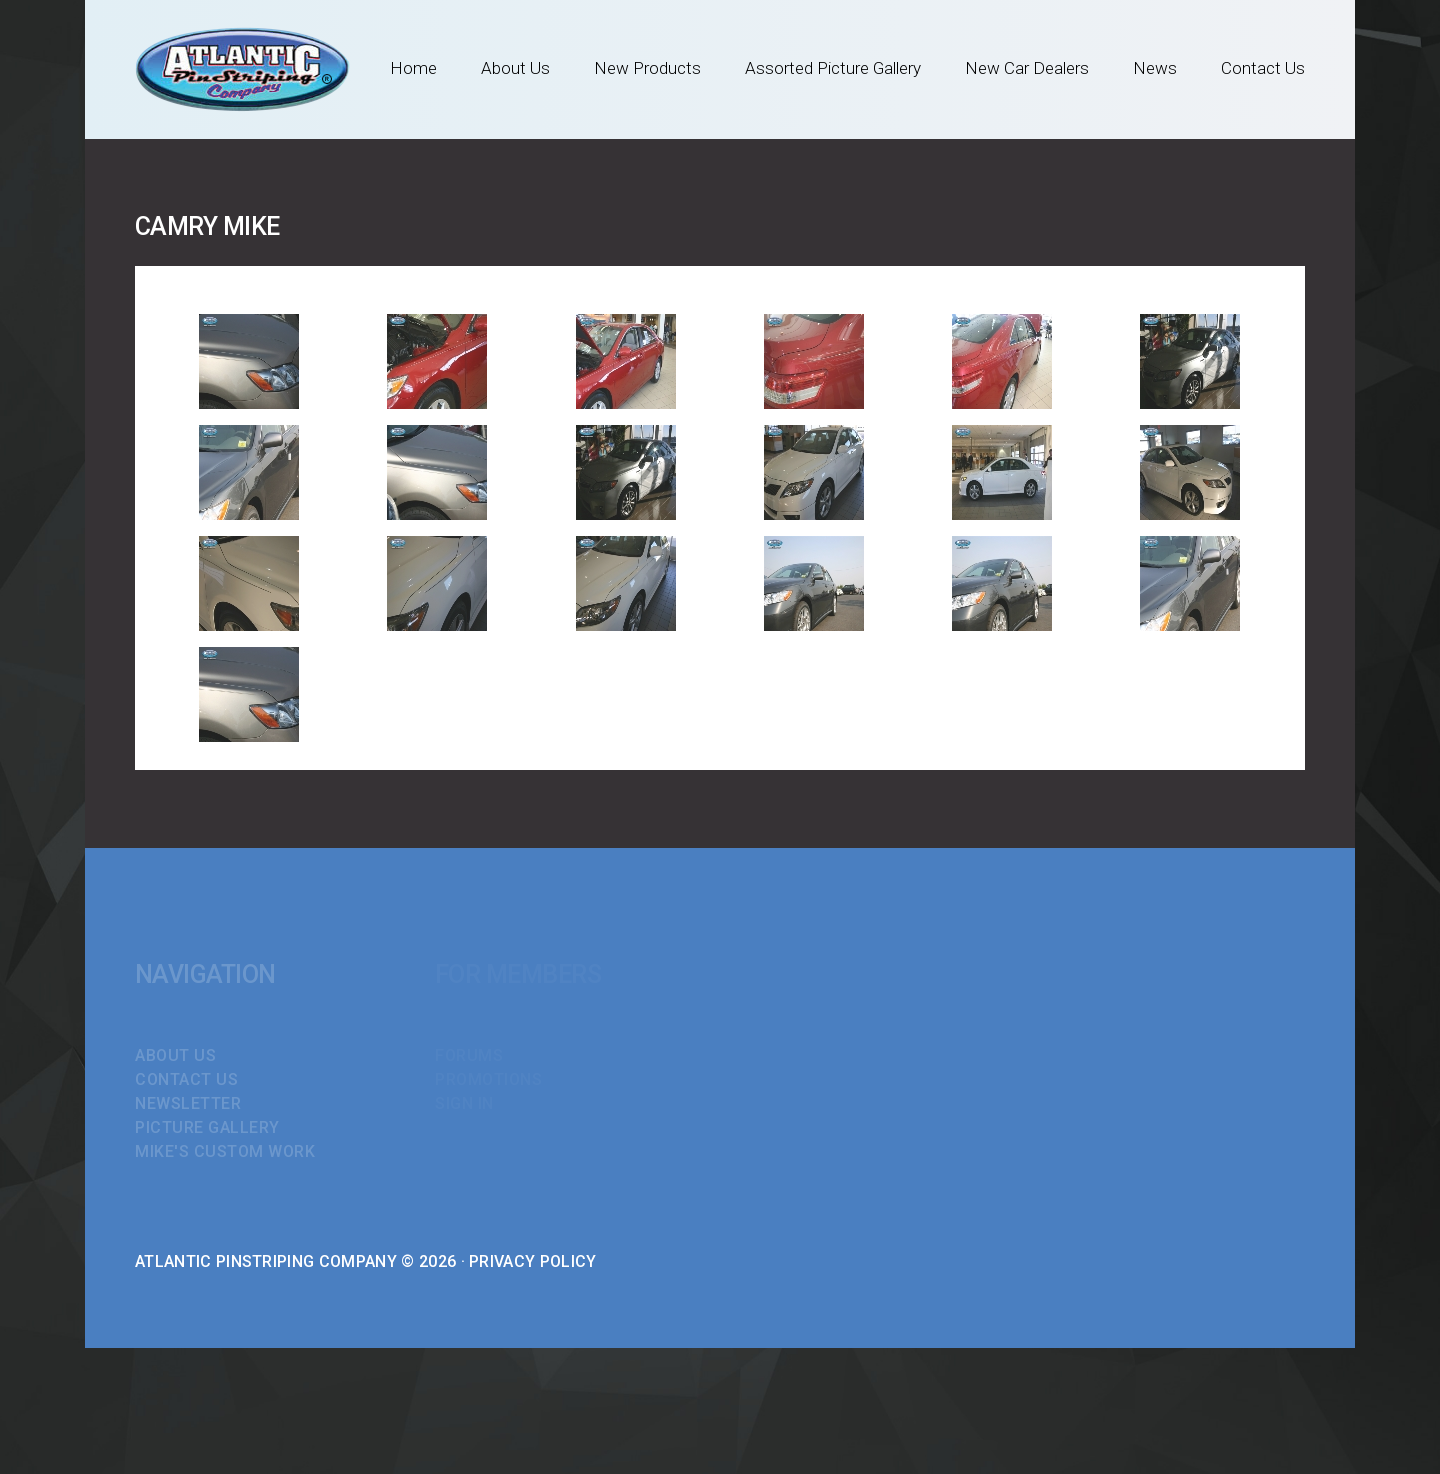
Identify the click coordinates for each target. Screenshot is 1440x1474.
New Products (647, 68)
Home (413, 68)
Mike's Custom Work (225, 1151)
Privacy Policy (532, 1261)
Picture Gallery (207, 1127)
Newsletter (188, 1103)
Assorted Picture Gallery (833, 68)
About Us (515, 68)
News (1155, 68)
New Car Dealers (1027, 68)
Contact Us (1263, 68)
